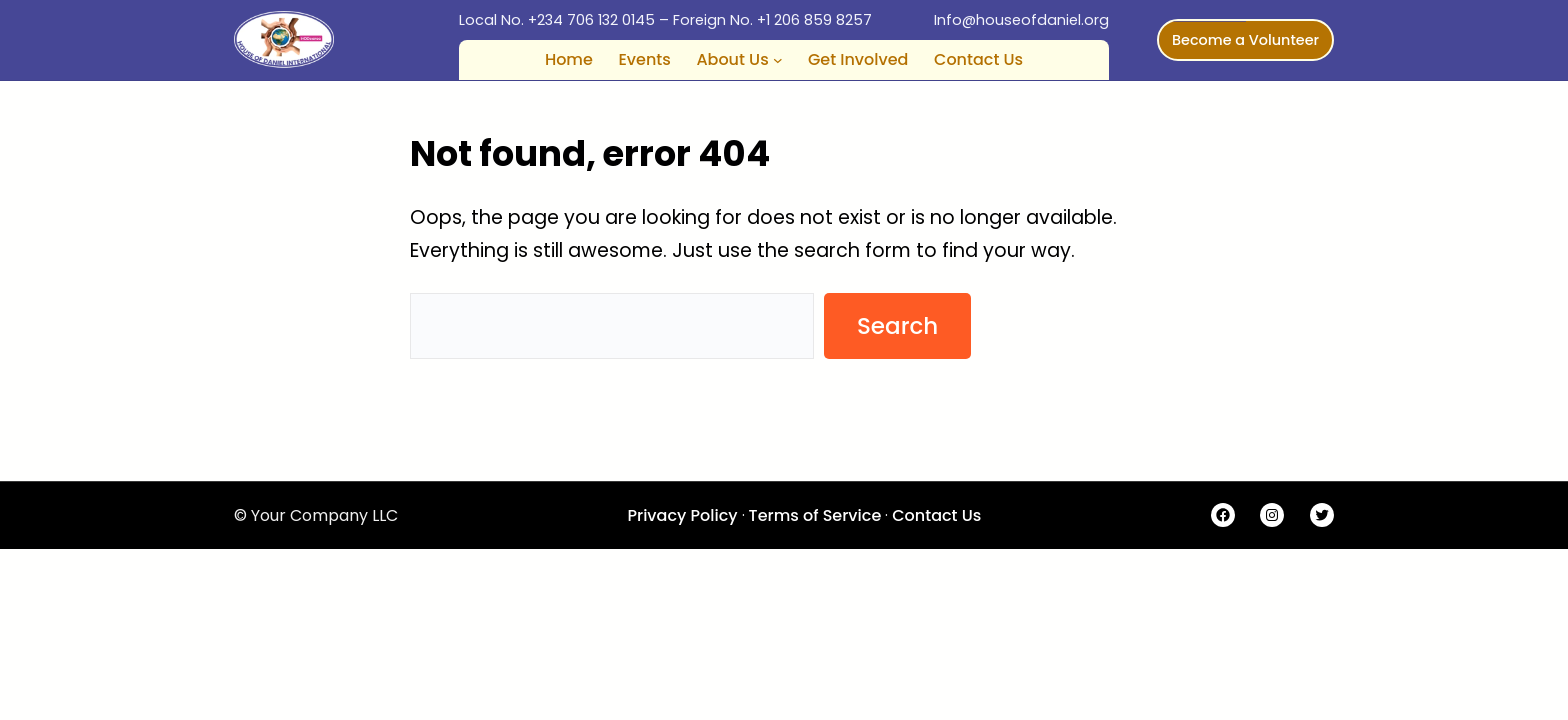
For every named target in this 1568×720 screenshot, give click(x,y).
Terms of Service (815, 515)
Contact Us (936, 515)
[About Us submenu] (778, 60)
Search (897, 326)
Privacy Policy (682, 515)
